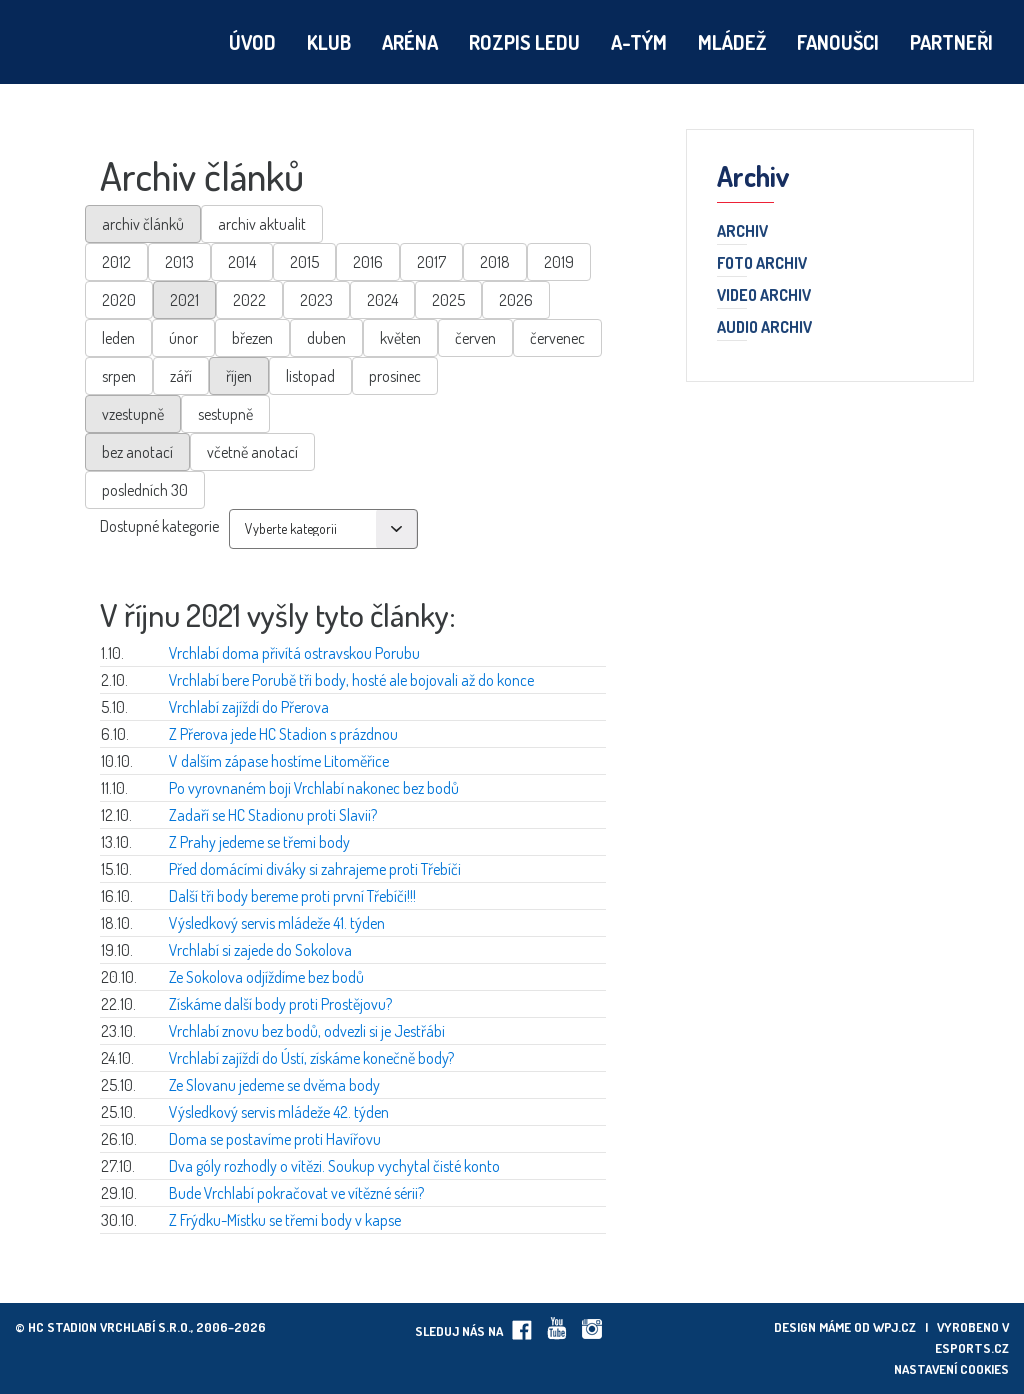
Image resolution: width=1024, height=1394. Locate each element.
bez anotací (137, 452)
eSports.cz (972, 1348)
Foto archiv (762, 264)
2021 (184, 300)
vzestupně (133, 414)
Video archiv (764, 296)
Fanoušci (838, 42)
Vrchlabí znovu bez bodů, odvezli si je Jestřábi (307, 1031)
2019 (559, 262)
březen (252, 338)
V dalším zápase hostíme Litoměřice (279, 761)
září (181, 376)
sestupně (225, 414)
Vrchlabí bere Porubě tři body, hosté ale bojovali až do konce (351, 680)
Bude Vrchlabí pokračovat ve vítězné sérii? (296, 1193)
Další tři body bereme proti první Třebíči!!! (292, 896)
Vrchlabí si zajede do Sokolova (260, 950)
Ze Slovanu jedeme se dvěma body (274, 1085)
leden (118, 338)
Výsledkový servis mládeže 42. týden (279, 1112)
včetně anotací (252, 452)
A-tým (639, 42)
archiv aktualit (262, 224)
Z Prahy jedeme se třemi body (259, 842)
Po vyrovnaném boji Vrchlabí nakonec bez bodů (314, 788)
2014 (242, 262)
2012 (116, 262)
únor (183, 338)
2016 (368, 262)
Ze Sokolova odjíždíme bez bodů (266, 977)
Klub (329, 42)
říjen (239, 376)
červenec (557, 338)
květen (400, 338)
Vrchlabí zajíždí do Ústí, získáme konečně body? (311, 1058)
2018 (495, 262)
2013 (179, 262)
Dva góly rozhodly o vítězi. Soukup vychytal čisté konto (334, 1166)
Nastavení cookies (951, 1369)
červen (475, 338)
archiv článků (143, 224)
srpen (119, 376)
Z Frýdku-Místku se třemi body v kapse (285, 1220)
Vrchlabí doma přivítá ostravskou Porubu (294, 653)
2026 (516, 300)
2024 (382, 300)
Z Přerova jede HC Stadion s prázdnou (283, 734)
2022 (249, 300)
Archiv (742, 232)
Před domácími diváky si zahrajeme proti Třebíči (315, 869)
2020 (119, 300)
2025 (448, 300)
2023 (316, 300)
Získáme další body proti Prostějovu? (280, 1004)
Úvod (252, 42)
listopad (310, 376)
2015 (304, 262)
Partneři (951, 42)
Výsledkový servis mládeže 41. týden (277, 923)
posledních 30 (145, 490)
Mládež (732, 42)
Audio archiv (764, 328)
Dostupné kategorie (159, 526)
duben (326, 338)
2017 (431, 262)
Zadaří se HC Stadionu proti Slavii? (273, 815)
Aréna (410, 42)
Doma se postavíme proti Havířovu (275, 1139)
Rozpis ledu (524, 42)
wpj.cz (894, 1327)
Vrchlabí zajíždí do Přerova (249, 707)
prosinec (395, 376)
